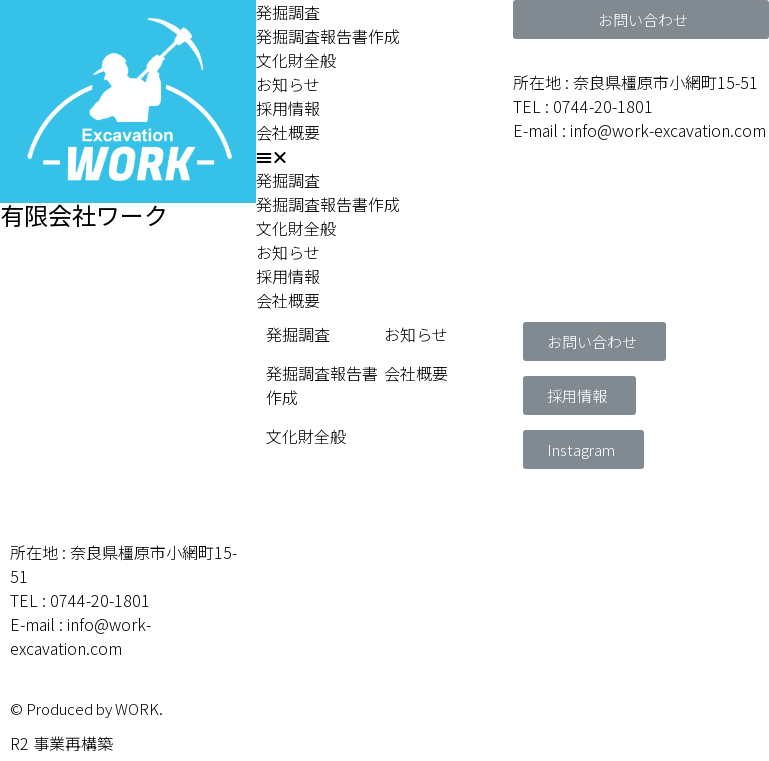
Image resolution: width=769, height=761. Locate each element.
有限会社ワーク (84, 214)
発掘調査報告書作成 (328, 36)
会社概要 (288, 132)
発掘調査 (288, 12)
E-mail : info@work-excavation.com (639, 130)
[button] (384, 156)
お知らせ (288, 84)
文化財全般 (296, 60)
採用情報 (288, 108)
